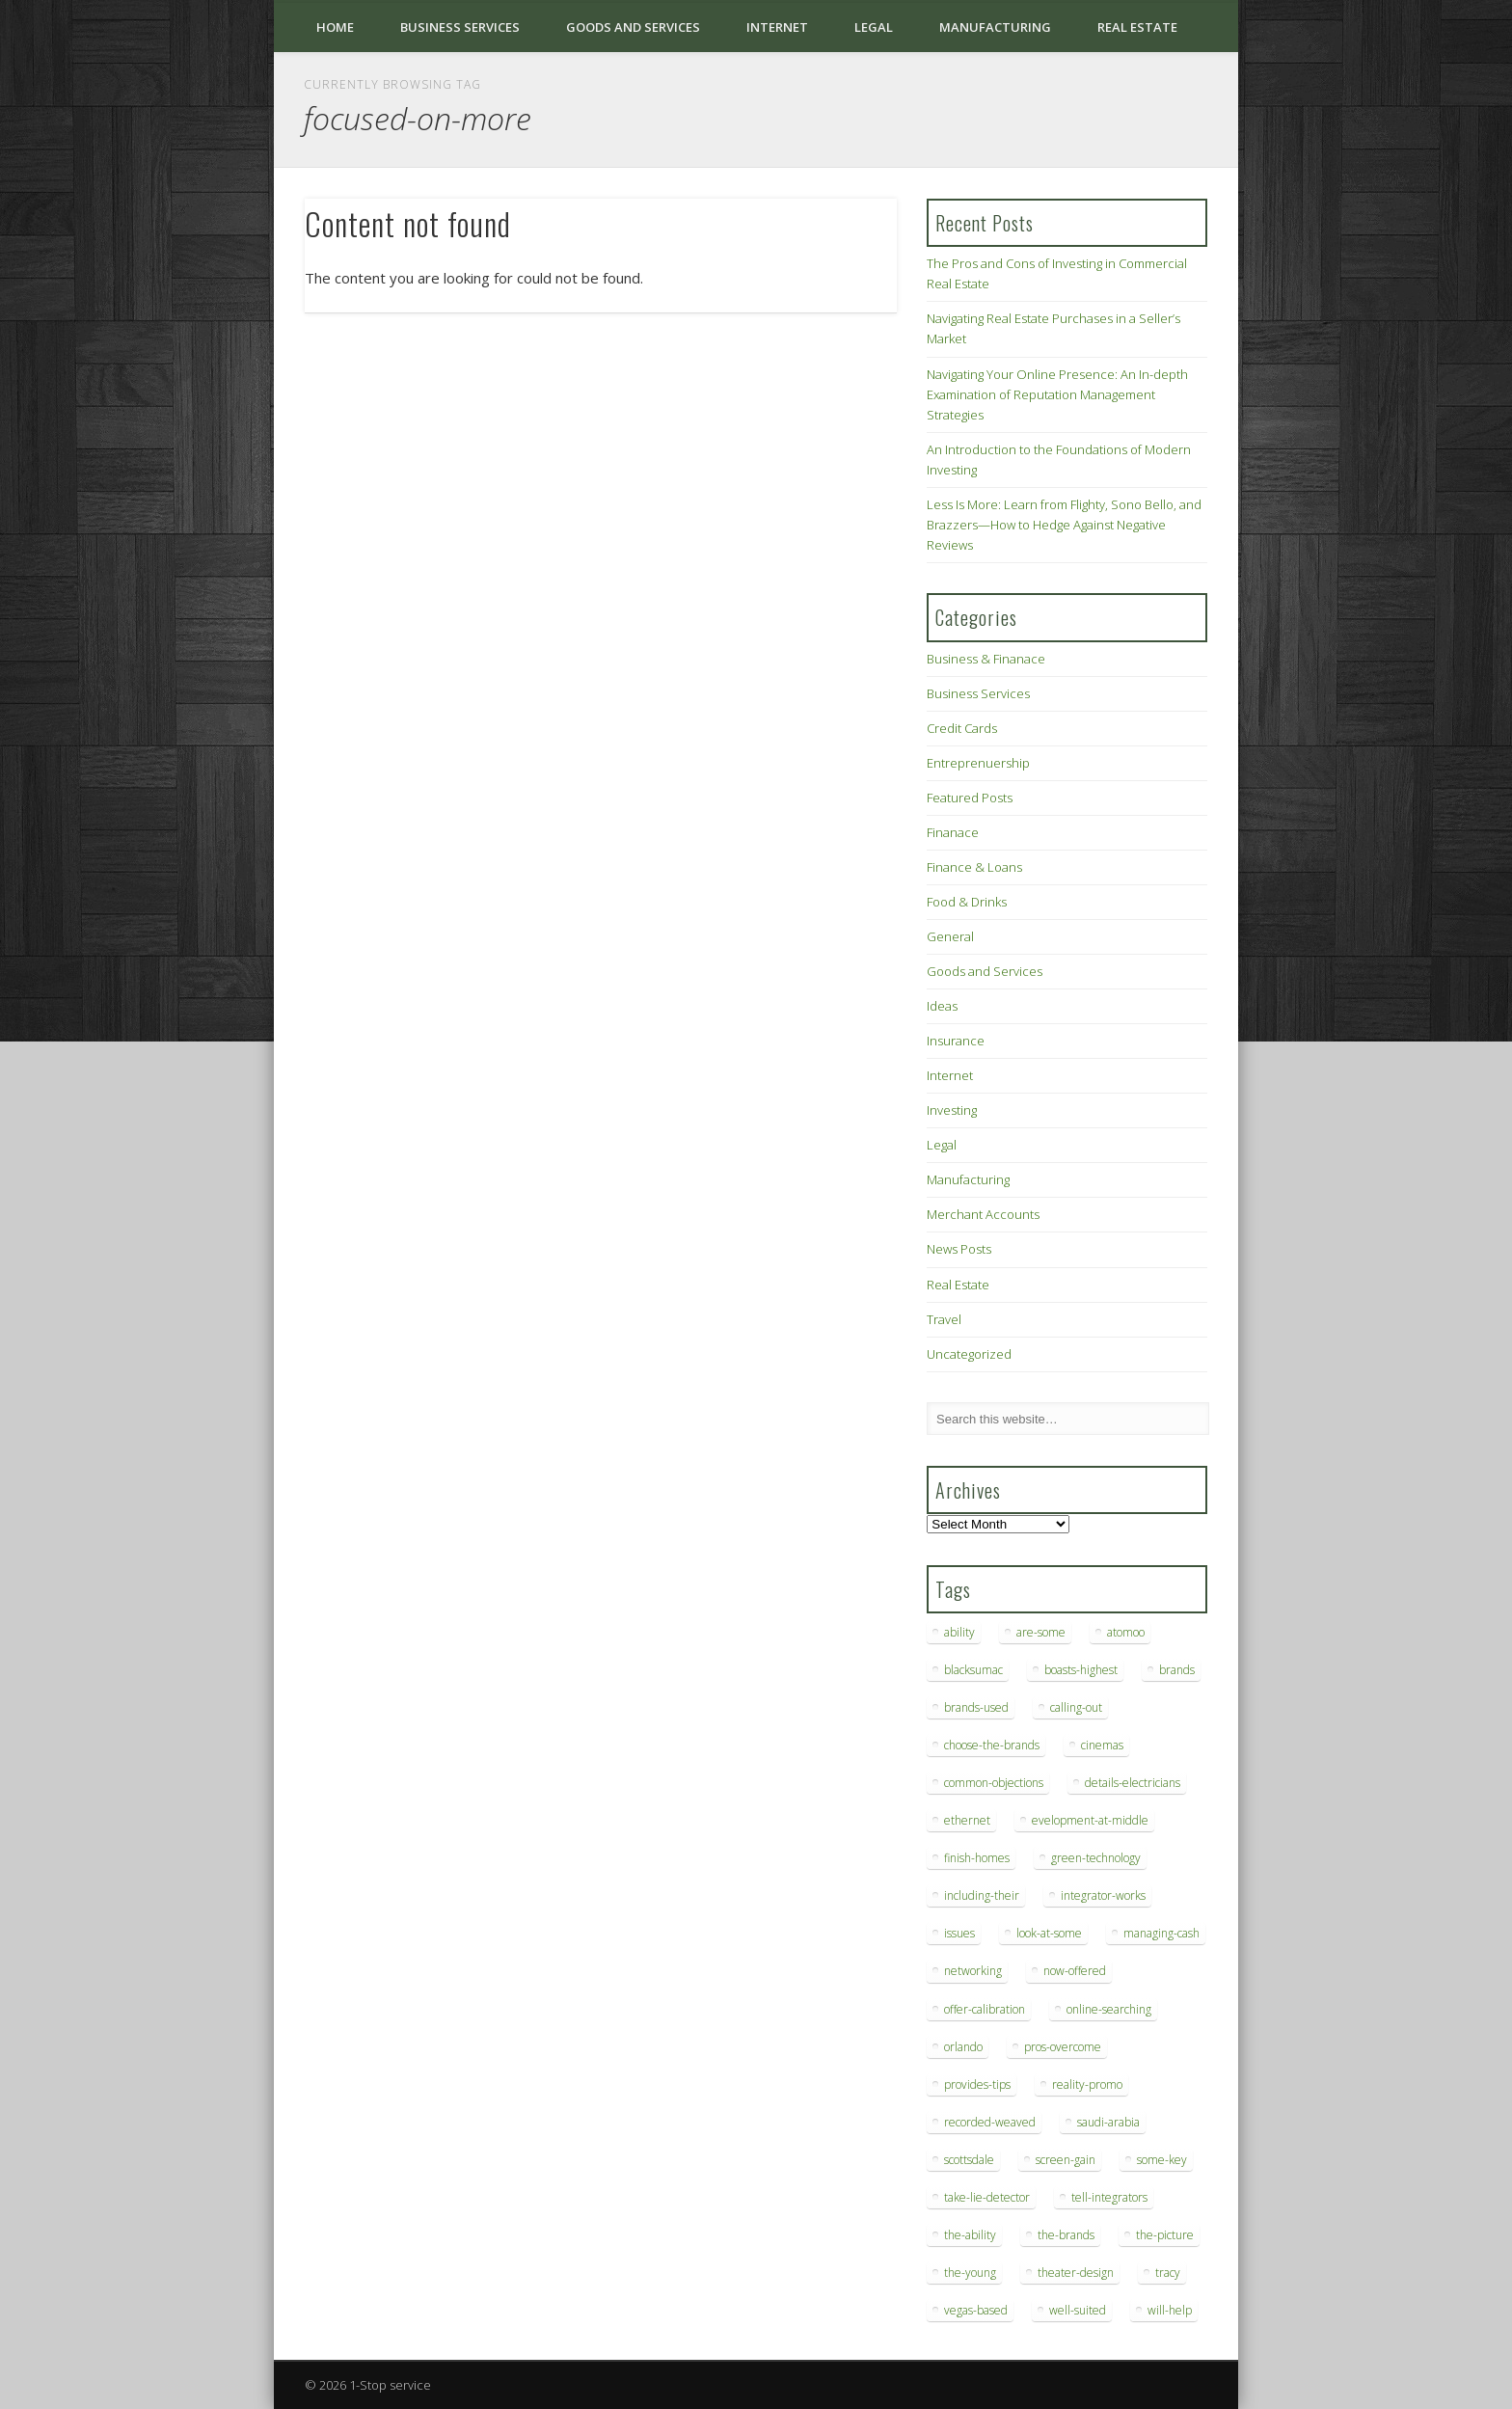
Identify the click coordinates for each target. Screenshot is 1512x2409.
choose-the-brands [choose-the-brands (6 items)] (992, 1745)
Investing (952, 1110)
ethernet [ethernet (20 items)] (967, 1820)
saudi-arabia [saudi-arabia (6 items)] (1108, 2122)
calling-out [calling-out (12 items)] (1076, 1707)
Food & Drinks (967, 901)
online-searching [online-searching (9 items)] (1108, 2009)
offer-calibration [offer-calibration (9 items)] (984, 2009)
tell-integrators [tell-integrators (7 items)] (1109, 2197)
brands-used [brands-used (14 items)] (976, 1707)
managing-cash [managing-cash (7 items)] (1161, 1933)
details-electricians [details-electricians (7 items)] (1132, 1782)
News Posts (959, 1249)
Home (335, 27)
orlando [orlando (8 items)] (963, 2047)
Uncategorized (969, 1354)
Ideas (942, 1006)
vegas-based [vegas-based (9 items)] (976, 2310)
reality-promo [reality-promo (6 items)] (1087, 2084)
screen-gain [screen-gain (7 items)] (1065, 2160)
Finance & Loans (974, 867)
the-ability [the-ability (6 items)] (970, 2235)
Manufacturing (995, 27)
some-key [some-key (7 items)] (1162, 2160)
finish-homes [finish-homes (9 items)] (977, 1858)
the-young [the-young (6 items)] (970, 2272)
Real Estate (1137, 27)
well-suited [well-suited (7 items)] (1077, 2310)
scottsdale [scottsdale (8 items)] (969, 2160)
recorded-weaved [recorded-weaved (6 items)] (990, 2122)
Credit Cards (962, 728)
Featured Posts (969, 797)
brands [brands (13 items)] (1177, 1670)
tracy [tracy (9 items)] (1167, 2272)
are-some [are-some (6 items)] (1041, 1632)
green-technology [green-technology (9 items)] (1096, 1858)
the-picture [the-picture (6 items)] (1165, 2235)
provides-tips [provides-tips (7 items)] (977, 2084)
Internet (777, 27)
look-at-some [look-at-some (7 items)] (1049, 1933)
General (950, 936)
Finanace (953, 832)
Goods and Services (633, 27)
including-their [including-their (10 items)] (981, 1895)
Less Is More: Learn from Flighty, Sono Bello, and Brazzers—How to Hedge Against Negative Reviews (1064, 525)
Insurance (956, 1040)
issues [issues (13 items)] (959, 1933)
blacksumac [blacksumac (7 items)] (973, 1670)
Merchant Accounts (983, 1214)
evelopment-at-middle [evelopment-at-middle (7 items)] (1090, 1820)
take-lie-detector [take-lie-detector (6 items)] (987, 2197)
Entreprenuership (978, 762)
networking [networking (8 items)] (973, 1970)
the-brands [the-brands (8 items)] (1066, 2235)
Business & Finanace (986, 658)
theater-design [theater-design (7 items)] (1076, 2272)
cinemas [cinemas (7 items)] (1102, 1745)
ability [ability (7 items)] (959, 1632)
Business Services (460, 27)
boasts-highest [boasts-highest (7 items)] (1081, 1670)
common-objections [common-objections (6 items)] (993, 1782)
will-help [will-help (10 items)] (1170, 2310)
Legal (873, 27)
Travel (944, 1319)
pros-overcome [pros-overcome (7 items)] (1062, 2047)
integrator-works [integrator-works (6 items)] (1103, 1895)
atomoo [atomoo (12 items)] (1126, 1632)
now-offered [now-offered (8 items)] (1074, 1970)
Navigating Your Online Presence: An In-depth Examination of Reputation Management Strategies (1057, 394)
